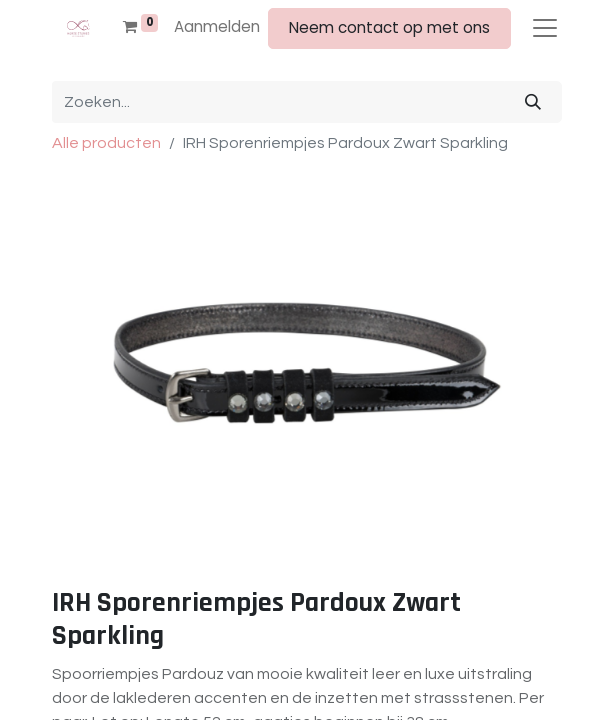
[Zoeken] (533, 102)
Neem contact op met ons (389, 27)
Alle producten (106, 143)
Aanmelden (217, 26)
